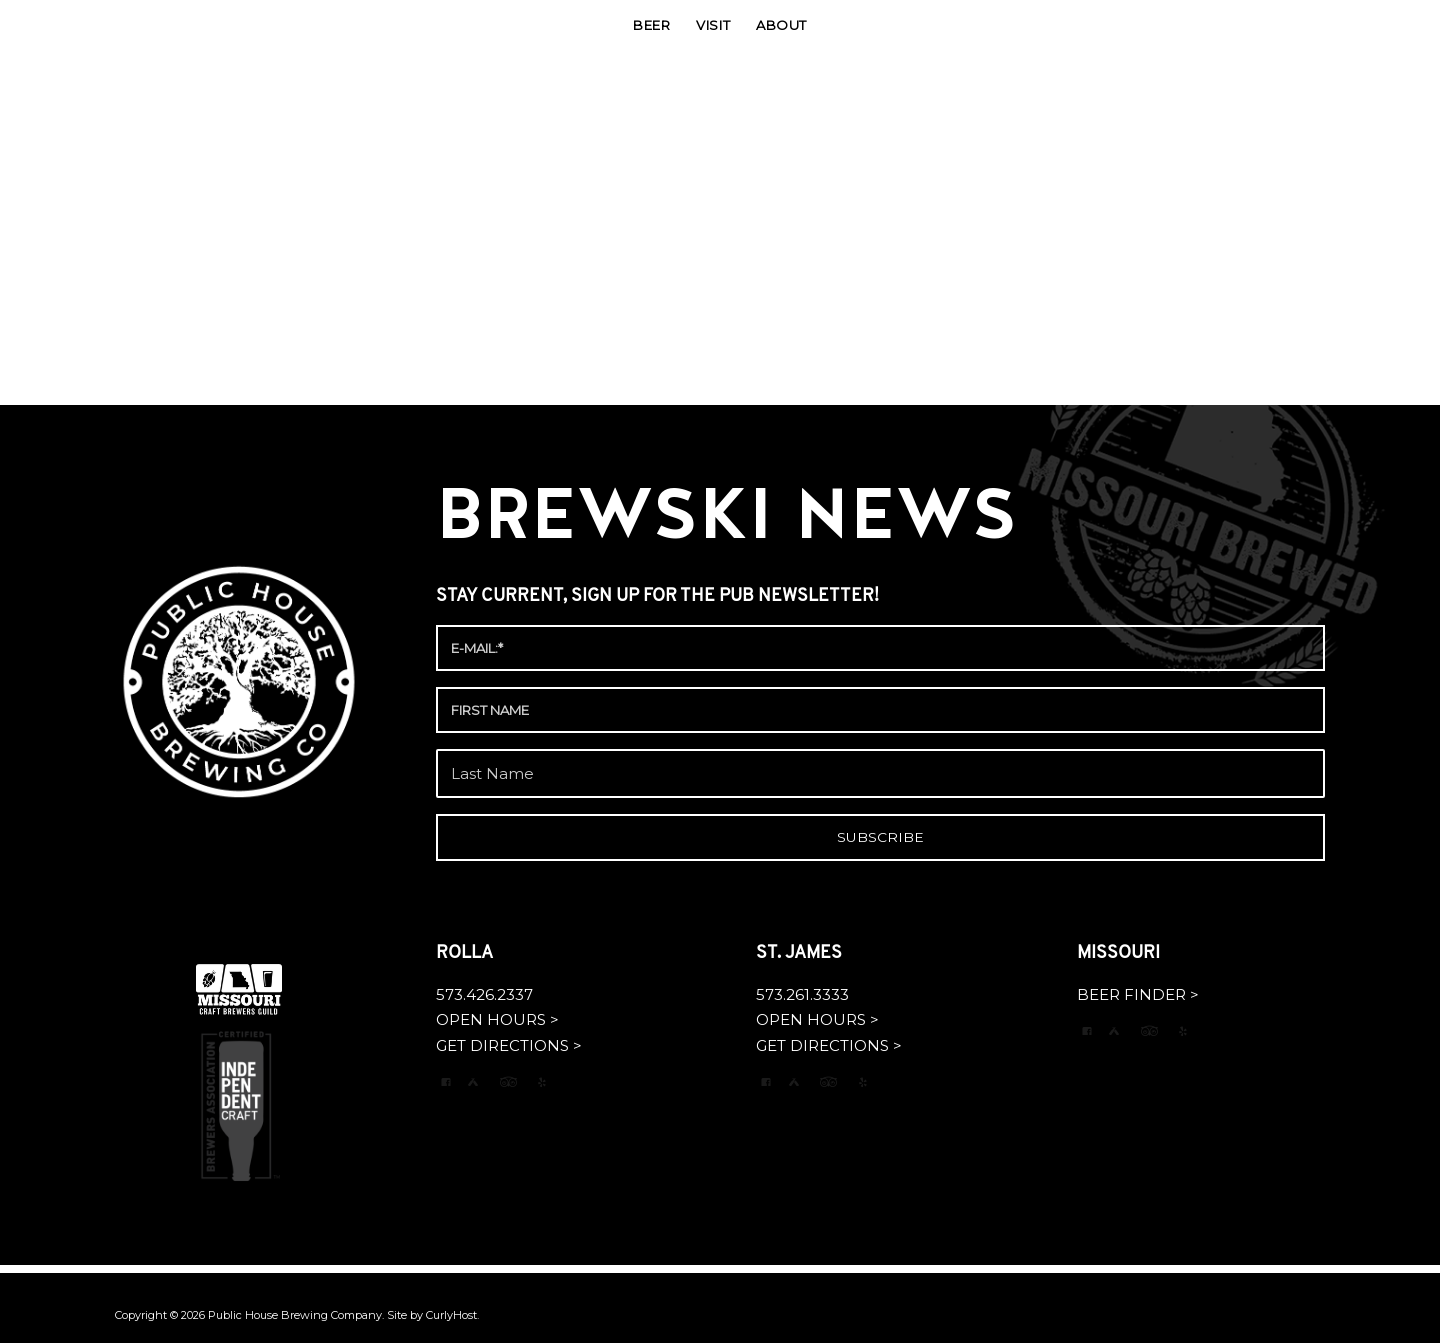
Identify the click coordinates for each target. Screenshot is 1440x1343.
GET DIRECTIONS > (509, 1045)
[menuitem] (651, 25)
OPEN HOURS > (497, 1019)
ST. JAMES (801, 953)
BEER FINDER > (1138, 994)
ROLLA (466, 953)
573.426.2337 (484, 994)
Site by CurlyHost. (433, 1315)
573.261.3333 (802, 994)
